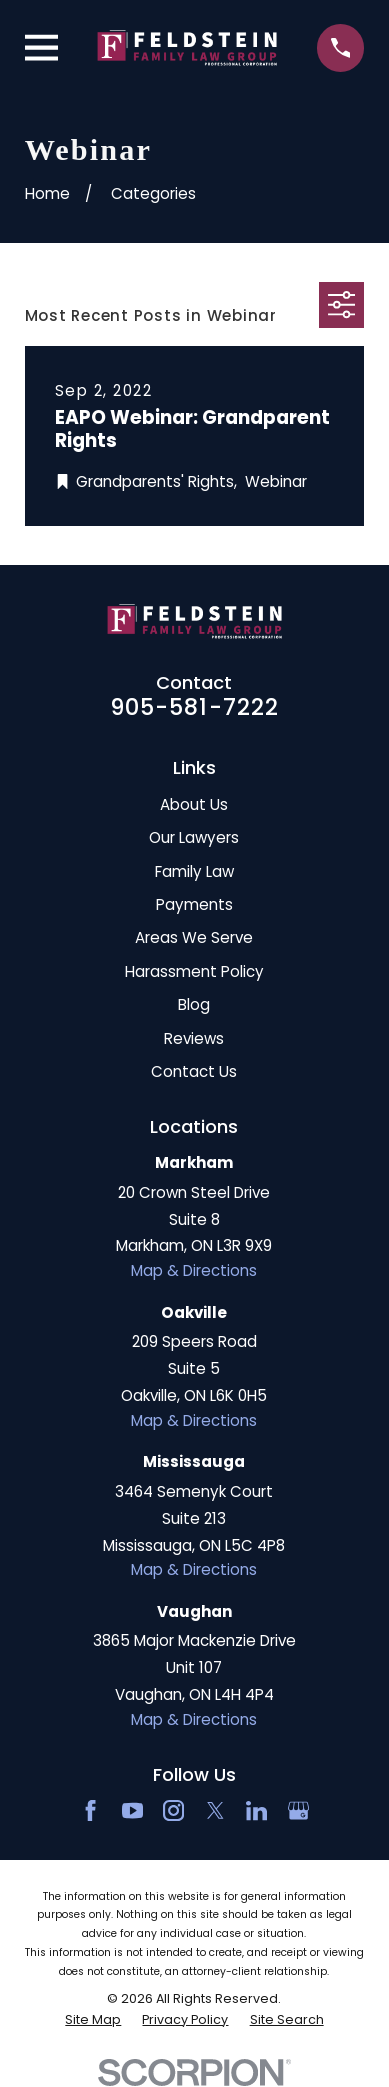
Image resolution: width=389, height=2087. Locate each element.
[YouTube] (132, 1810)
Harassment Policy (194, 971)
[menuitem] (93, 2020)
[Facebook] (90, 1810)
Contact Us (194, 1071)
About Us (194, 804)
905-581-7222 (195, 707)
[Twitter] (215, 1810)
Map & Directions (194, 1270)
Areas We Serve (194, 937)
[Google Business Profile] (298, 1810)
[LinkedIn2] (256, 1810)
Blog (194, 1004)
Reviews (194, 1038)
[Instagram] (173, 1810)
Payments (194, 904)
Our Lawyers (194, 837)
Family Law (194, 871)
